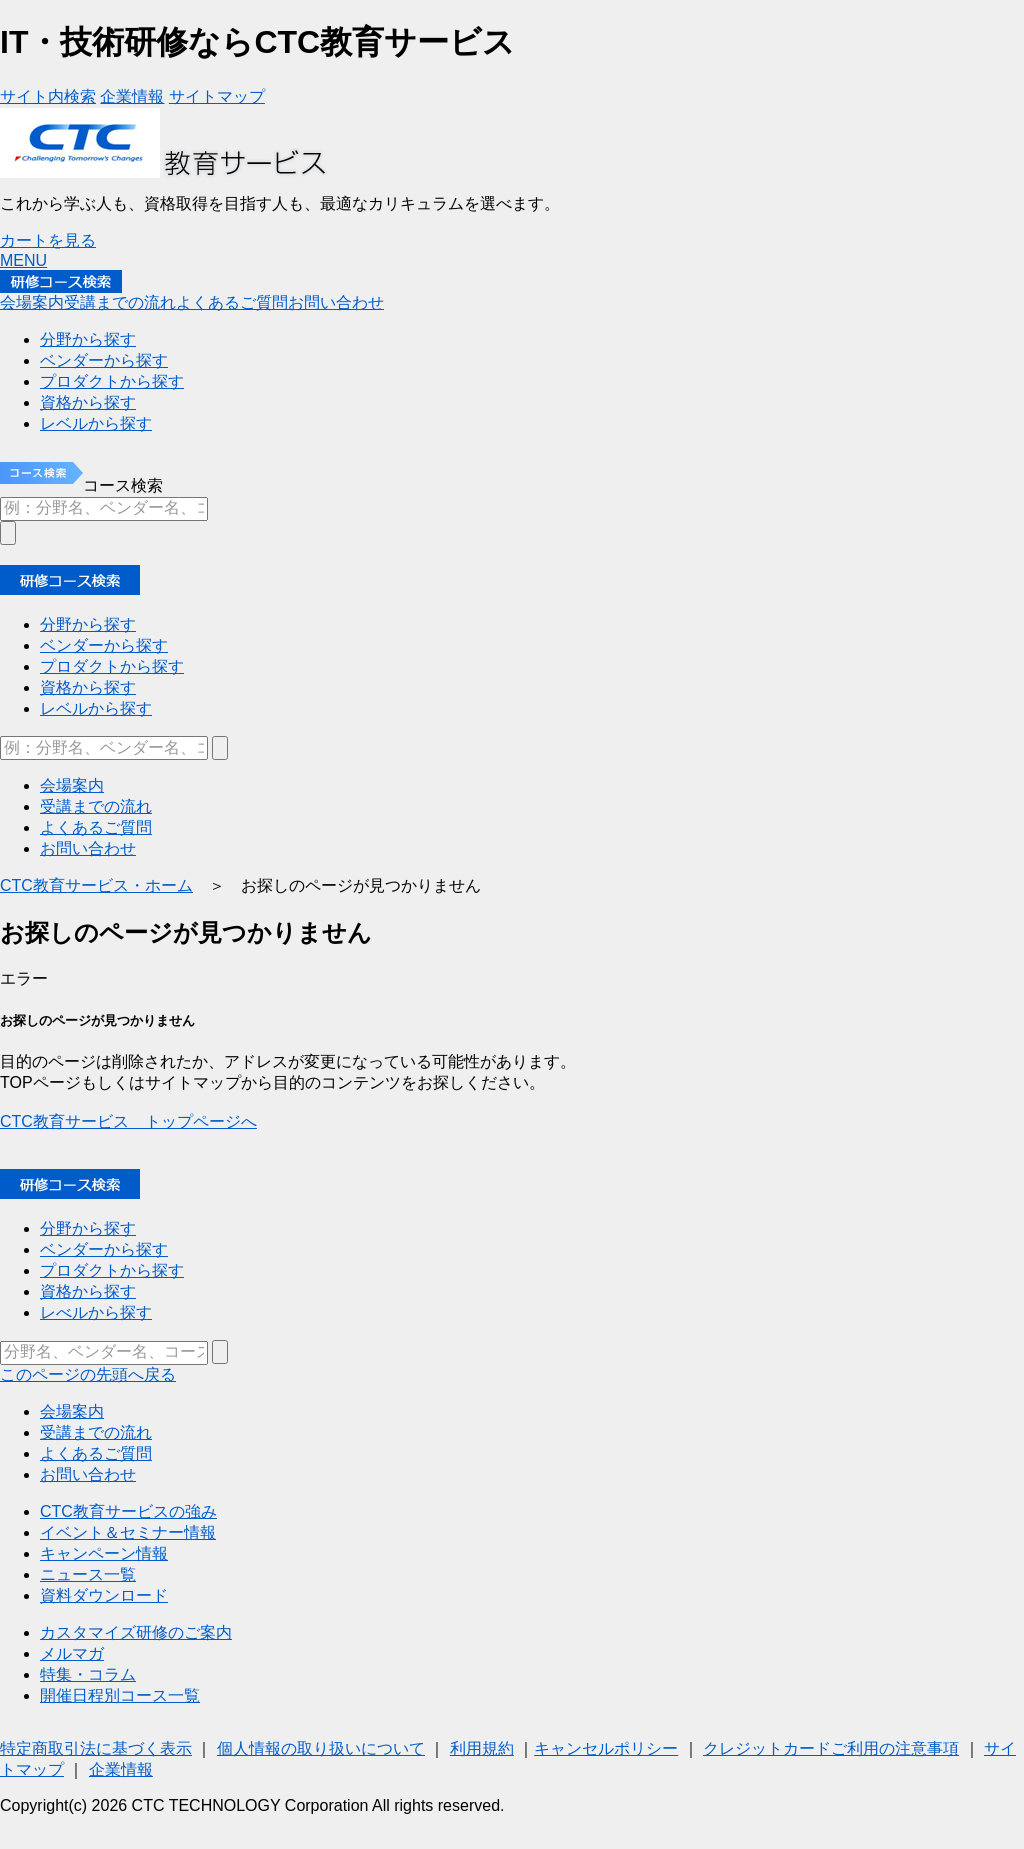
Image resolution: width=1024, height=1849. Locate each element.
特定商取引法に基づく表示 (96, 1748)
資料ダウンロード (104, 1595)
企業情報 (121, 1769)
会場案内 (72, 1411)
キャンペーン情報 (104, 1553)
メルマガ (72, 1653)
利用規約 (482, 1748)
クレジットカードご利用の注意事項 (831, 1748)
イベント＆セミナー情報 (128, 1532)
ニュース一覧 (88, 1574)
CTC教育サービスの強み (128, 1511)
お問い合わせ (88, 1474)
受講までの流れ (96, 1432)
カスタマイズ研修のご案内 (136, 1632)
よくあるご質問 (96, 1453)
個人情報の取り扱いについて (321, 1748)
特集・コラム (88, 1674)
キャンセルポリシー (606, 1748)
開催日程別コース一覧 (120, 1695)
